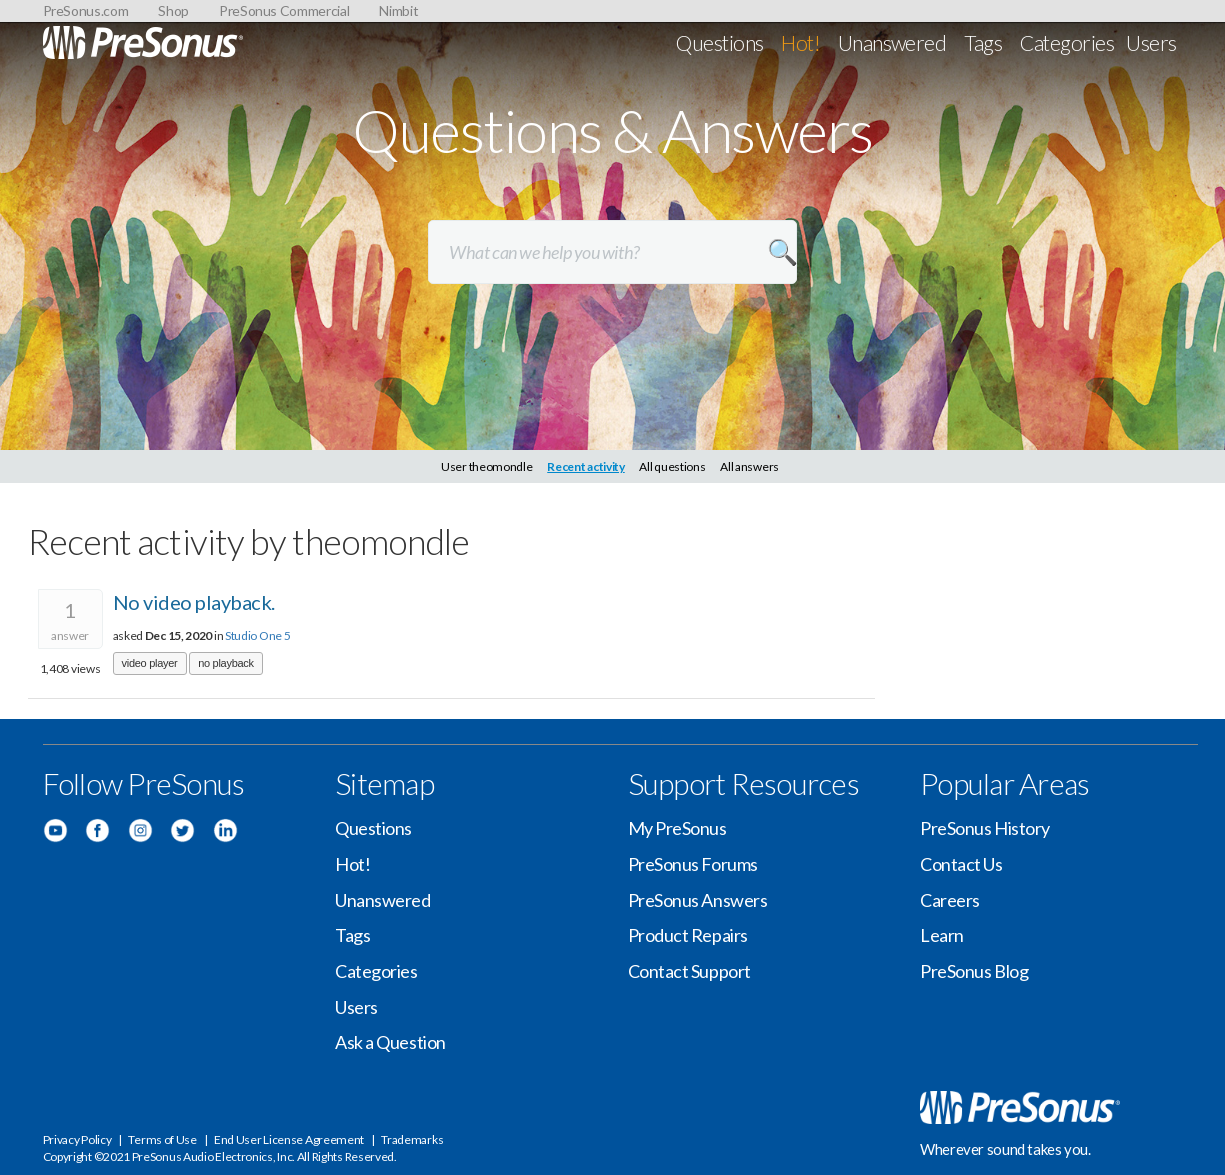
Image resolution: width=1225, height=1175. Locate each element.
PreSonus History (985, 828)
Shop (173, 10)
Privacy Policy (77, 1139)
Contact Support (689, 971)
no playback (226, 663)
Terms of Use (162, 1139)
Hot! (800, 42)
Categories (1067, 42)
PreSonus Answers (698, 900)
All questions (672, 466)
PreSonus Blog (974, 971)
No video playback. (194, 602)
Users (1151, 42)
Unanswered (892, 42)
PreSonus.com (86, 10)
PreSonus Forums (693, 864)
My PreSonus (677, 828)
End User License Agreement (289, 1139)
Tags (983, 42)
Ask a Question (390, 1042)
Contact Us (961, 864)
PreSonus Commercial (284, 10)
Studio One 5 (257, 635)
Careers (950, 900)
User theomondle (487, 466)
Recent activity (586, 466)
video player (150, 663)
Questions (719, 42)
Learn (942, 935)
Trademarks (412, 1139)
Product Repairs (688, 935)
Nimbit (398, 10)
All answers (749, 466)
